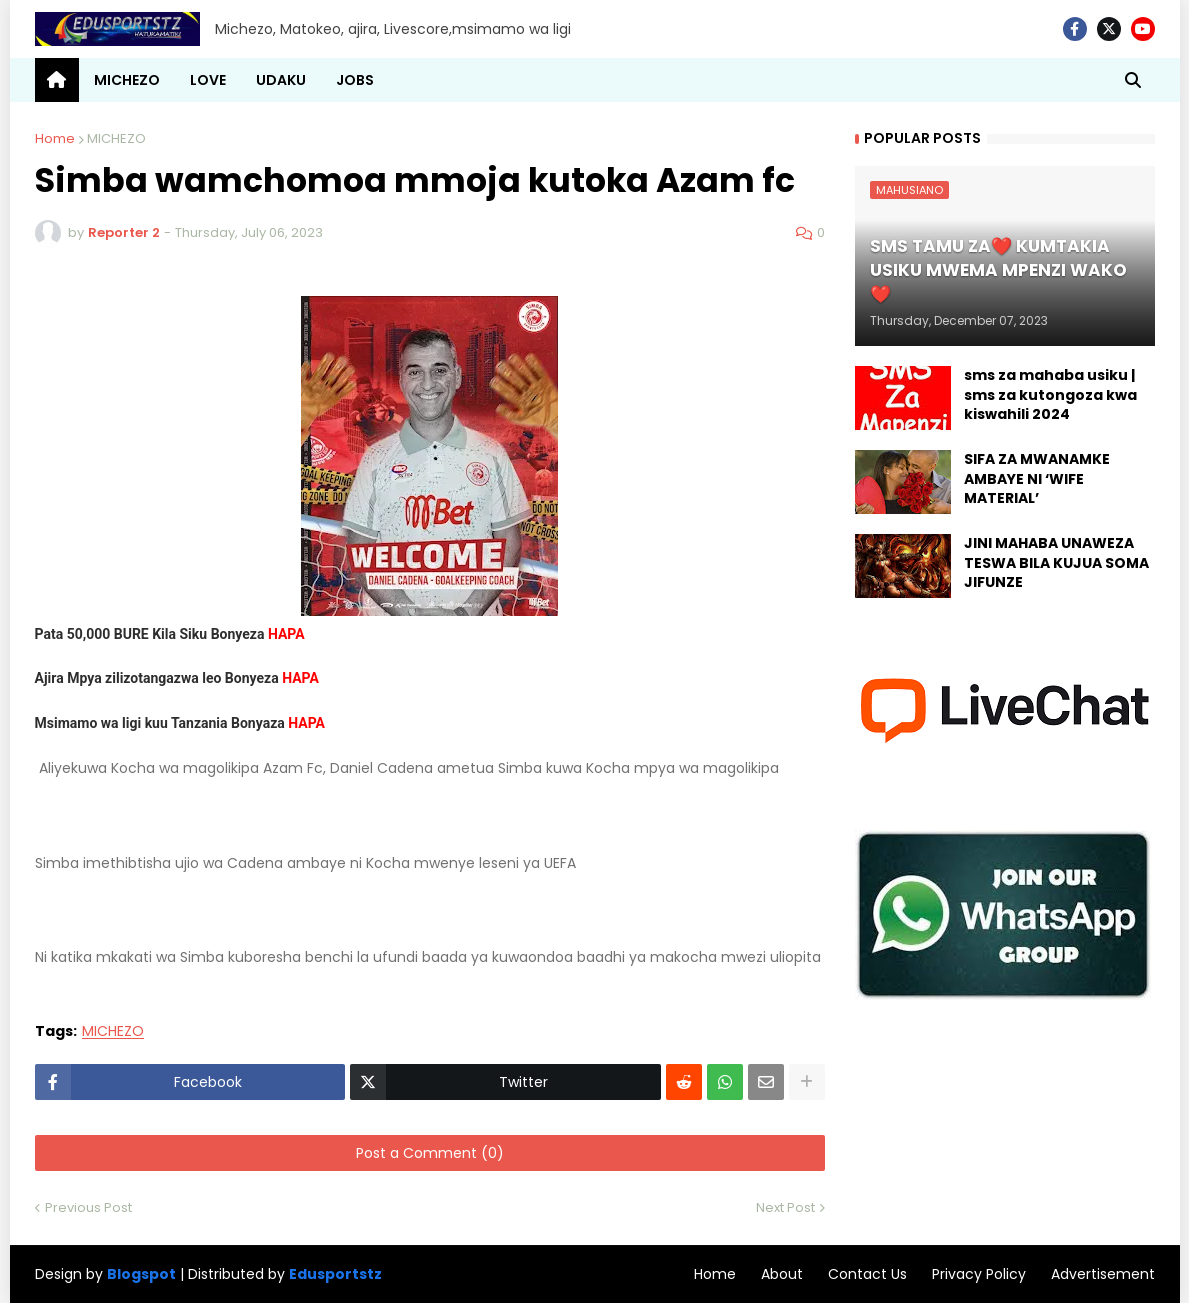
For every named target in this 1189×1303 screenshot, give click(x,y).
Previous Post (88, 1207)
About (782, 1274)
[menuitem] (57, 80)
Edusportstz (335, 1274)
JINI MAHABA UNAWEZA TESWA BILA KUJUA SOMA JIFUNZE (1056, 563)
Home (55, 138)
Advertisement (1103, 1274)
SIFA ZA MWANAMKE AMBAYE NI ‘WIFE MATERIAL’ (1037, 479)
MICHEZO (116, 138)
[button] (1133, 80)
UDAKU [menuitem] (281, 80)
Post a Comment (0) (430, 1153)
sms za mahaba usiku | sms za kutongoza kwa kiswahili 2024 (1050, 395)
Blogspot (141, 1274)
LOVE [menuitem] (208, 80)
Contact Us (867, 1274)
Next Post (785, 1207)
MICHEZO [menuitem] (127, 80)
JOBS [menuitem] (355, 80)
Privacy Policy (979, 1274)
